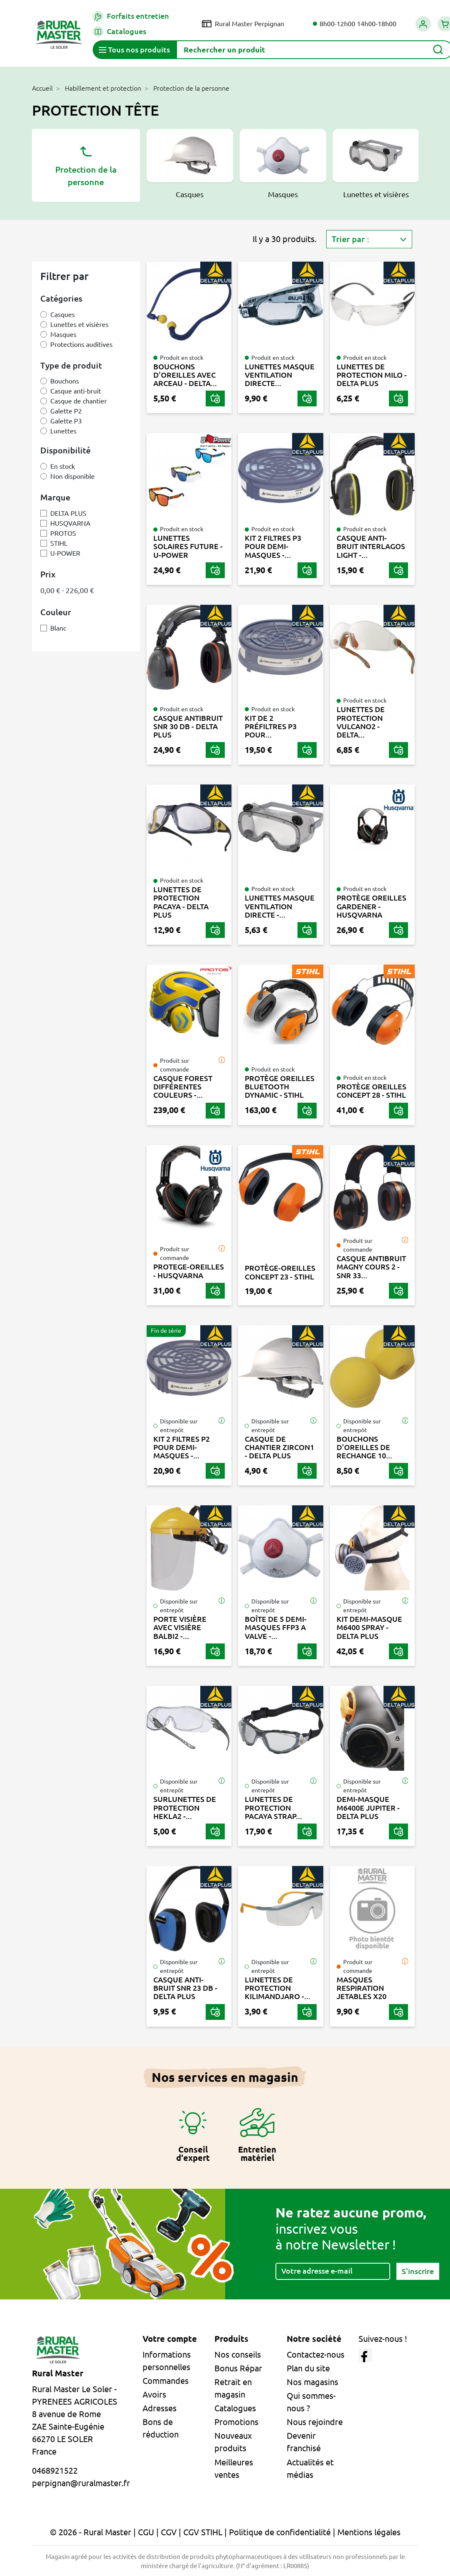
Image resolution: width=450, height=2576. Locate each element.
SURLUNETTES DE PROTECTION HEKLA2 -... (184, 1807)
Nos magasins (312, 2382)
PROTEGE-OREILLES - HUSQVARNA (188, 1270)
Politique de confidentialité (280, 2532)
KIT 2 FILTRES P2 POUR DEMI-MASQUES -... (181, 1447)
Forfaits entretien (131, 16)
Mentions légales (369, 2532)
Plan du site (308, 2368)
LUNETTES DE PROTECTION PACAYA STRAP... (273, 1807)
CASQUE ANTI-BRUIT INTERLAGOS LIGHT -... (371, 546)
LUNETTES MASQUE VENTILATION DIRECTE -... (280, 906)
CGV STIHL (202, 2532)
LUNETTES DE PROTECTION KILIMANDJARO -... (277, 1988)
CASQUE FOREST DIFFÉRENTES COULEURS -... (182, 1086)
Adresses (160, 2408)
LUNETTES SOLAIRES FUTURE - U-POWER (188, 546)
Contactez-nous (315, 2354)
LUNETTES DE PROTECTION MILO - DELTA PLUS (372, 375)
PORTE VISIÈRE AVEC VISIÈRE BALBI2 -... (180, 1627)
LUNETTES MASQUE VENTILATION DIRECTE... (280, 375)
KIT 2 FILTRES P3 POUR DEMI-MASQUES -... (273, 546)
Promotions (236, 2422)
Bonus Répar (238, 2368)
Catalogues (119, 31)
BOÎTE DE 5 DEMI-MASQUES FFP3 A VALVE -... (276, 1627)
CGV (169, 2532)
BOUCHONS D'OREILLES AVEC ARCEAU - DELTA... (185, 375)
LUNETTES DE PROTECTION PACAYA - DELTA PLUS (181, 902)
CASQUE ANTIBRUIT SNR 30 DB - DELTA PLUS (188, 726)
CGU (146, 2532)
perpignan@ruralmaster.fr (81, 2483)
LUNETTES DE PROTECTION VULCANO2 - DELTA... (361, 722)
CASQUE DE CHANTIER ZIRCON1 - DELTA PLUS (279, 1447)
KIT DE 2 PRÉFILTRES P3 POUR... (271, 726)
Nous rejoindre (315, 2422)
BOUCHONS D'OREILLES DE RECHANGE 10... (364, 1447)
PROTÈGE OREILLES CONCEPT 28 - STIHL (371, 1090)
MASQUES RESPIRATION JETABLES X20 (361, 1988)
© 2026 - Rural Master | (94, 2532)
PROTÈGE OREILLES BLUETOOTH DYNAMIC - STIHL (280, 1086)
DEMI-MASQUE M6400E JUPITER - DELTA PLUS (368, 1807)
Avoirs (154, 2394)
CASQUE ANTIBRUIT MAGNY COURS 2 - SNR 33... (371, 1266)
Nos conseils (237, 2354)
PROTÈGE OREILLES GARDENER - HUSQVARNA (371, 906)
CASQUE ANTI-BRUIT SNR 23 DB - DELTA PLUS (185, 1988)
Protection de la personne (86, 165)
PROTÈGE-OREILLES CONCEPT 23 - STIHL (280, 1272)
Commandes (166, 2380)
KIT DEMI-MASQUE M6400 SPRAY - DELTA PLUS (369, 1627)
